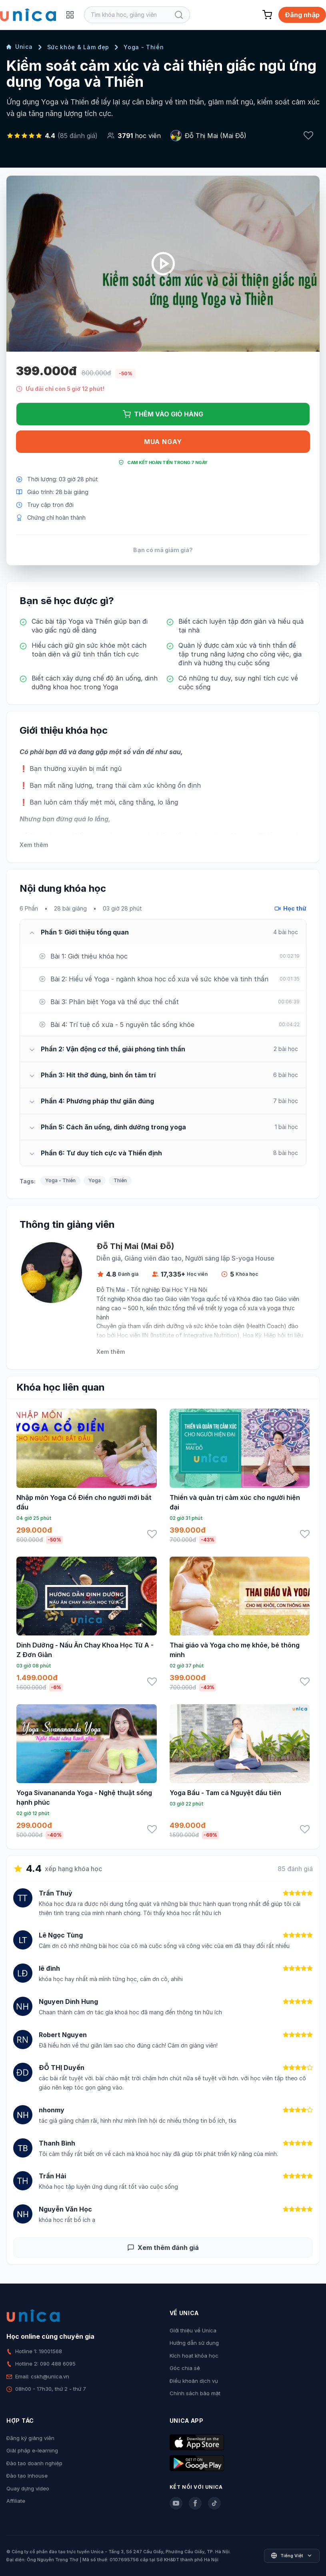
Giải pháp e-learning (32, 2450)
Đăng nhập (302, 15)
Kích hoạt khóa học (194, 2355)
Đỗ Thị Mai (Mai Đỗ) (215, 136)
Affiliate (15, 2501)
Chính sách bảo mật (195, 2393)
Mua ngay (163, 442)
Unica (19, 46)
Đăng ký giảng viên (30, 2438)
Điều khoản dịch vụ (194, 2381)
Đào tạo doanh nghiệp (34, 2463)
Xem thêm (34, 844)
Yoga (94, 1180)
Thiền (120, 1180)
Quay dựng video (27, 2488)
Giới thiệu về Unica (193, 2330)
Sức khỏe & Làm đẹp (78, 47)
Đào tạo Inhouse (27, 2475)
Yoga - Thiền (144, 47)
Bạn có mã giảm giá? (163, 549)
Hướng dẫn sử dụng (194, 2343)
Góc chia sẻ (185, 2368)
